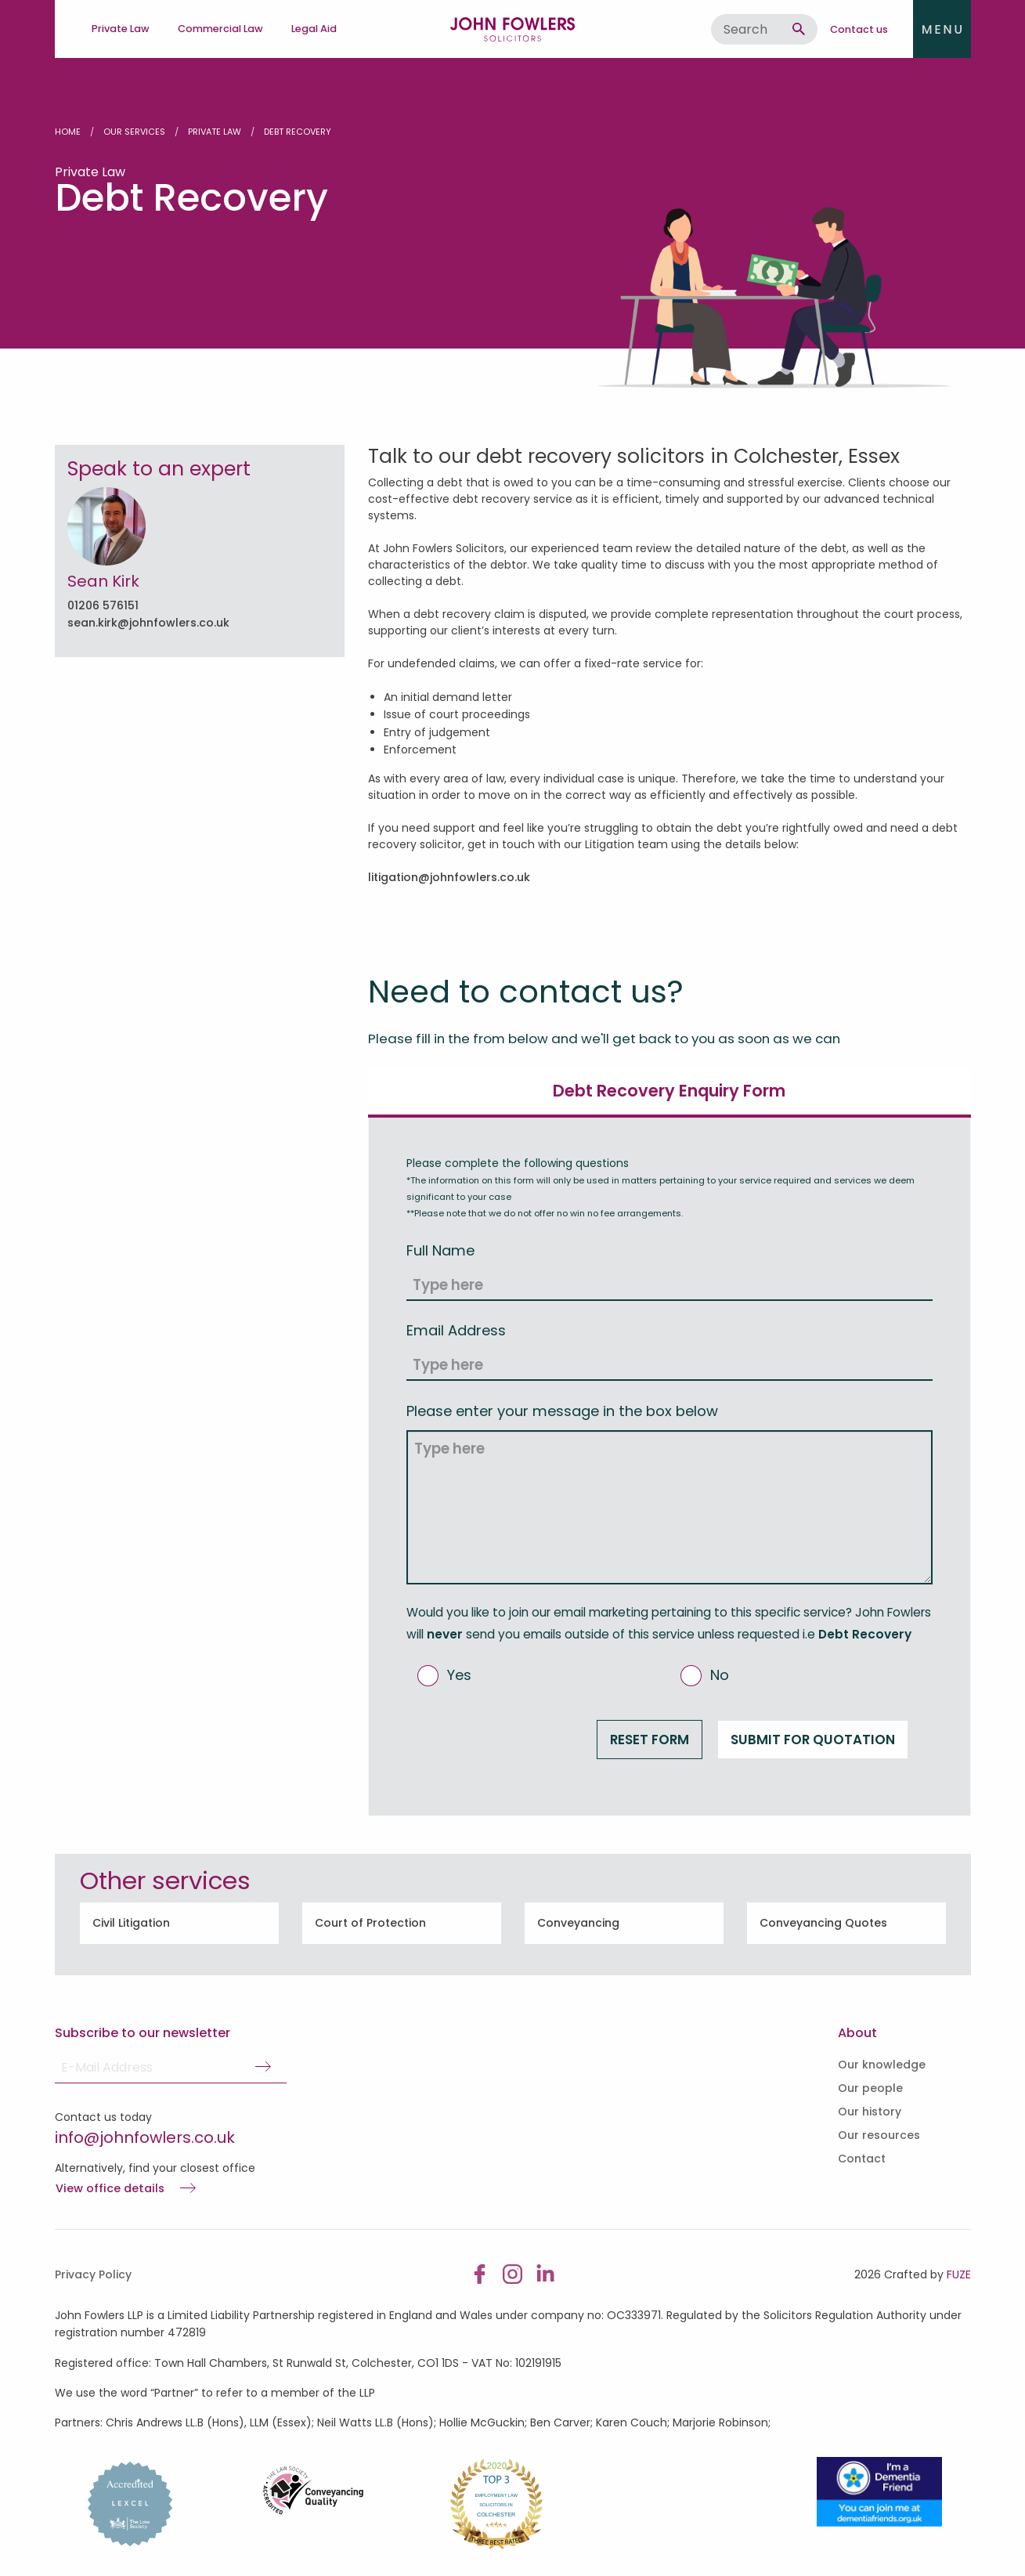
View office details (110, 2189)
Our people (870, 2088)
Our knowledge (882, 2064)
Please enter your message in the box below (562, 1411)
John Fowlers (513, 29)
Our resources (879, 2135)
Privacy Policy (93, 2274)
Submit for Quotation (813, 1739)
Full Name (440, 1250)
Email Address (456, 1330)
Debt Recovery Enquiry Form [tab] (669, 1090)
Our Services (134, 131)
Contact (862, 2158)
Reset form (649, 1739)
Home (68, 131)
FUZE (959, 2274)
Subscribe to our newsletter (142, 2032)
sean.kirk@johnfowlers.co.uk (148, 622)
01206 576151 (103, 605)
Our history (869, 2111)
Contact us (859, 29)
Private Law (214, 131)
